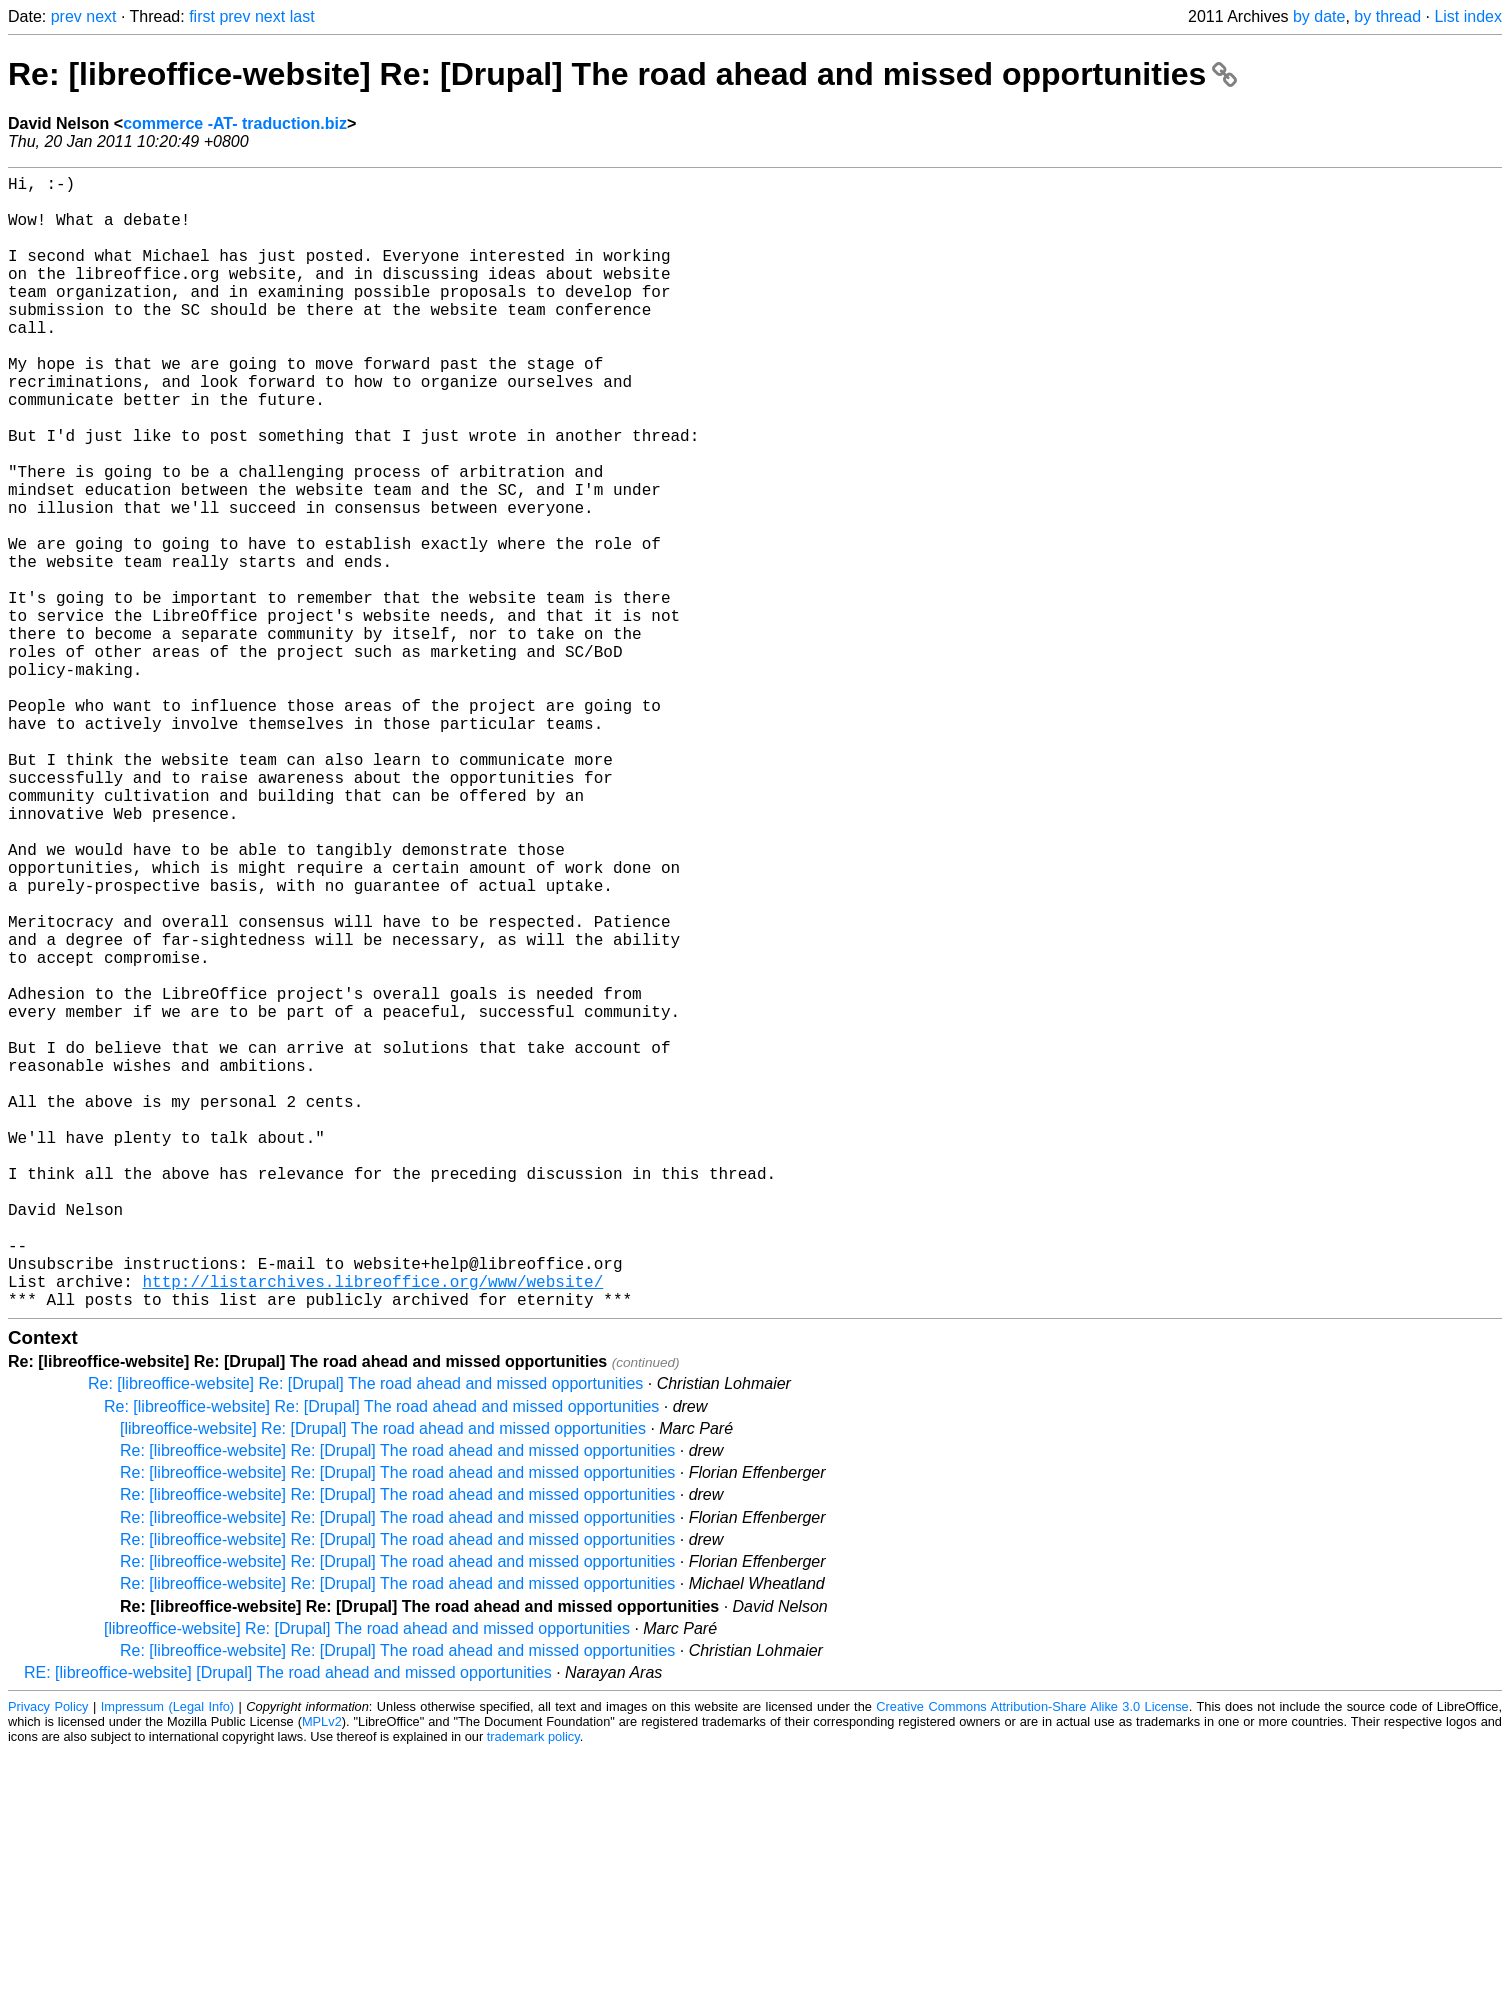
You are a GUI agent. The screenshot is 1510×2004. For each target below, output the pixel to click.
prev (66, 16)
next (101, 16)
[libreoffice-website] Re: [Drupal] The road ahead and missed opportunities (383, 1680)
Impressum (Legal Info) (167, 1958)
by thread (1387, 16)
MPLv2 (322, 1973)
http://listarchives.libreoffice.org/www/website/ (372, 1529)
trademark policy (533, 1988)
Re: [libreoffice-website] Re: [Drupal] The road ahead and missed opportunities (622, 74)
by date (1319, 16)
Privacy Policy (48, 1958)
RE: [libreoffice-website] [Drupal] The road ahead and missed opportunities (288, 1924)
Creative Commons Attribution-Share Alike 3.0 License (1032, 1958)
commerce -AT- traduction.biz (235, 123)
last (302, 16)
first (202, 16)
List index (1468, 16)
